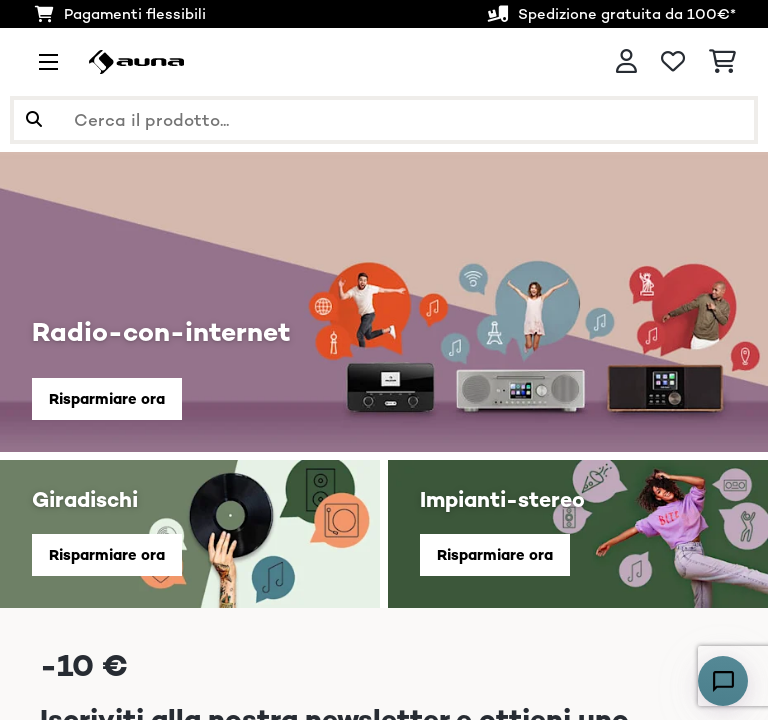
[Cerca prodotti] (384, 120)
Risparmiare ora (107, 398)
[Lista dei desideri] (673, 62)
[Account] (626, 62)
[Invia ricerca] (34, 120)
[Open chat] (723, 681)
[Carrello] (722, 62)
